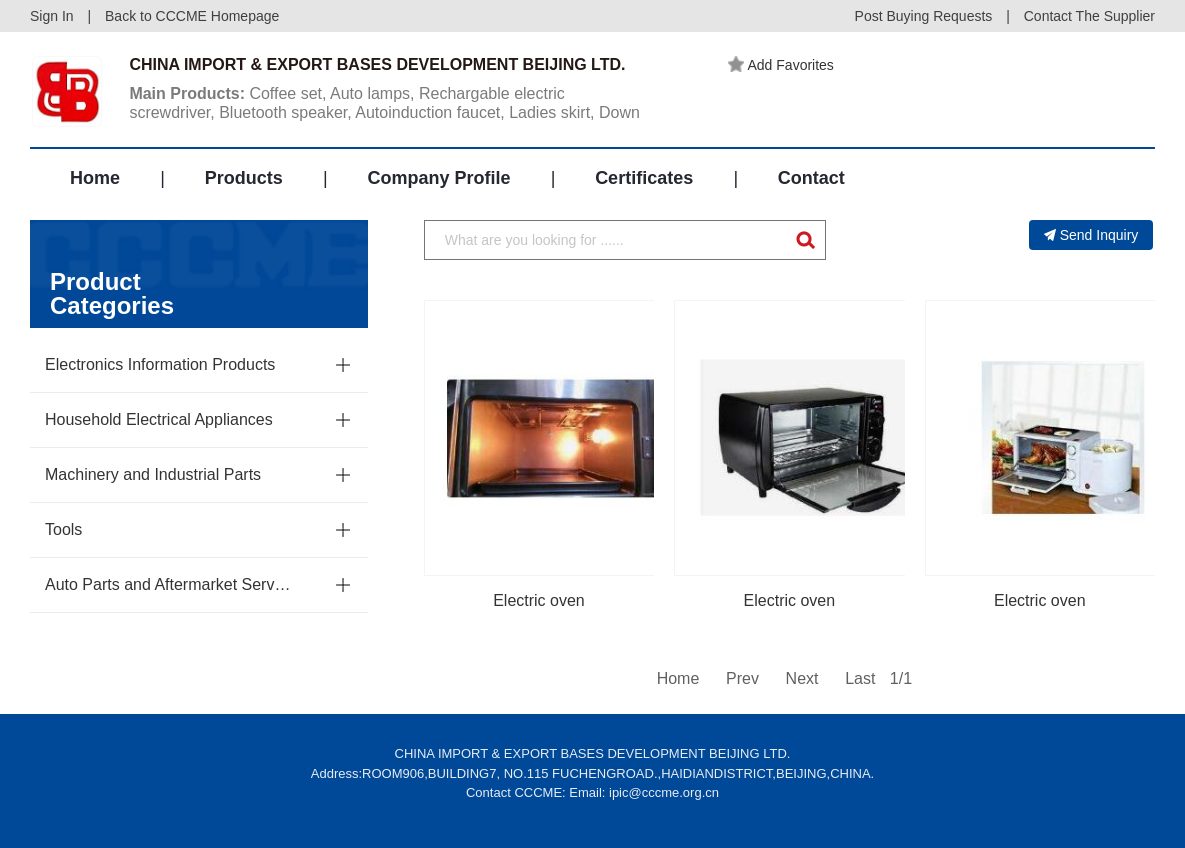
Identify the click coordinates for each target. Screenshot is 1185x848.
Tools (63, 529)
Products (244, 178)
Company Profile (438, 178)
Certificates (644, 178)
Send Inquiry (1091, 235)
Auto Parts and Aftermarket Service (168, 584)
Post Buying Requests (924, 16)
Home (95, 178)
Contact (811, 178)
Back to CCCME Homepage (192, 16)
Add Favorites (781, 65)
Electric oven (539, 600)
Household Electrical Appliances (159, 419)
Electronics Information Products (160, 364)
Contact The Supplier (1089, 16)
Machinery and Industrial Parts (153, 474)
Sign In (52, 16)
